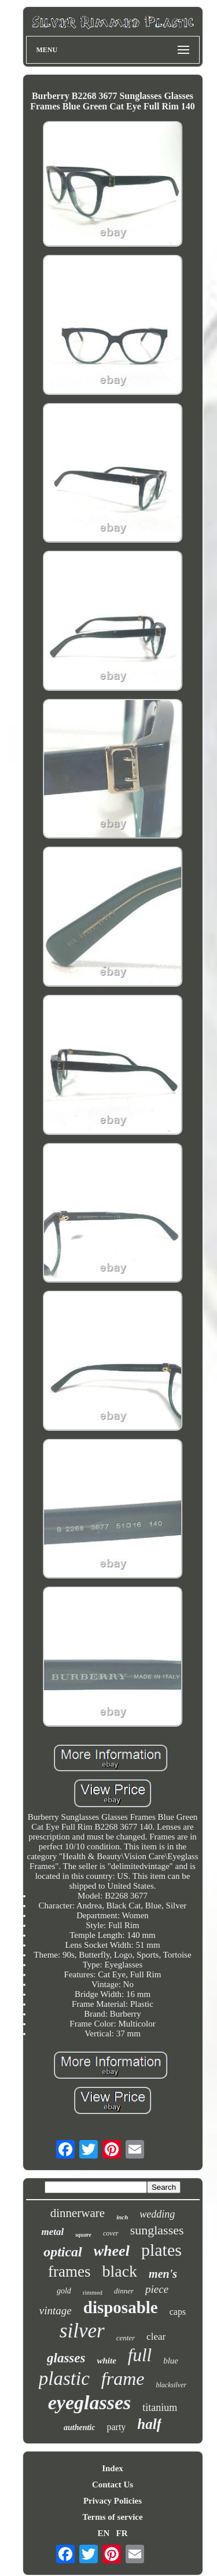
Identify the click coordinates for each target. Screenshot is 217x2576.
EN (103, 2533)
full (140, 2355)
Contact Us (112, 2484)
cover (111, 2233)
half (149, 2424)
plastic (64, 2378)
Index (112, 2468)
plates (161, 2249)
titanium (159, 2407)
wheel (112, 2250)
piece (156, 2289)
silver (82, 2331)
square (83, 2234)
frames (69, 2271)
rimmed (92, 2292)
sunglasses (157, 2230)
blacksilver (171, 2385)
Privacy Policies (112, 2500)
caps (178, 2312)
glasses (66, 2358)
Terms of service (112, 2517)
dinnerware (77, 2213)
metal (52, 2231)
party (116, 2427)
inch (122, 2217)
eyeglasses (89, 2402)
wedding (157, 2214)
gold (64, 2290)
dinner (124, 2290)
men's (163, 2273)
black (119, 2271)
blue (170, 2360)
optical (62, 2251)
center (125, 2337)
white (106, 2360)
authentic (79, 2427)
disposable (120, 2307)
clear (155, 2336)
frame (123, 2378)
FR (122, 2533)
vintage (55, 2310)
